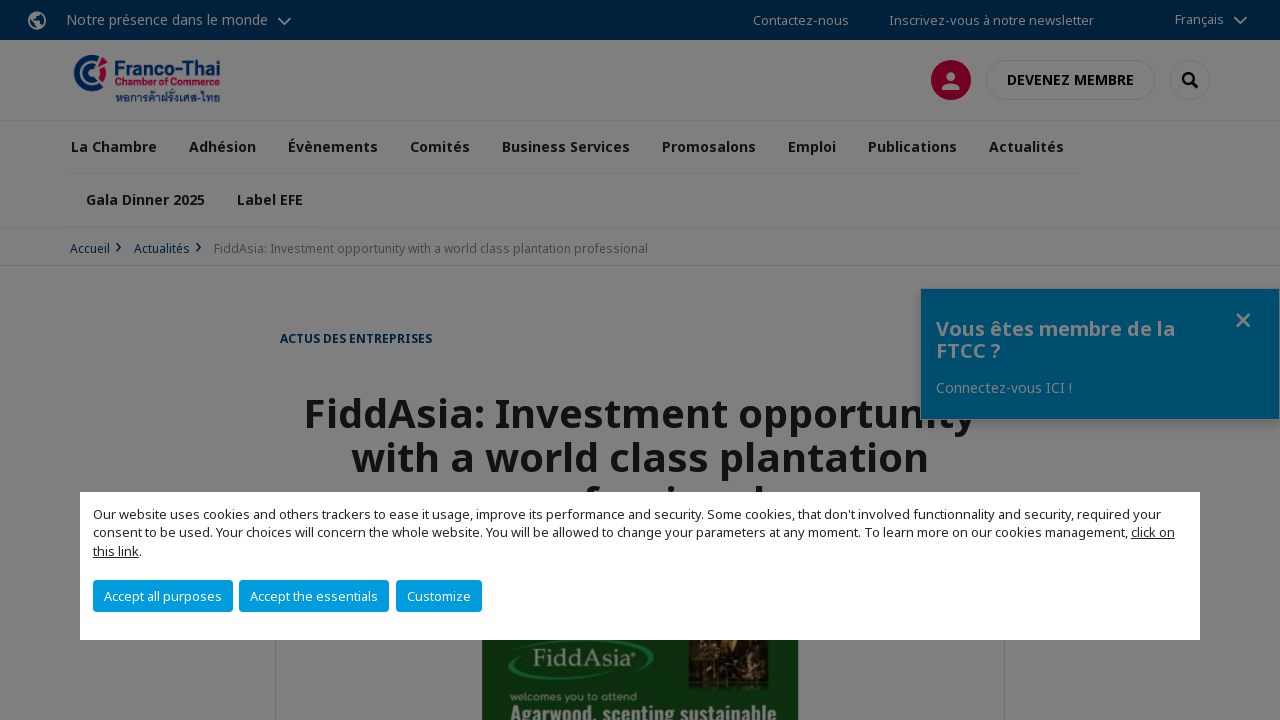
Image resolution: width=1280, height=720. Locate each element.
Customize (439, 596)
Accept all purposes (163, 596)
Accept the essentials (314, 596)
